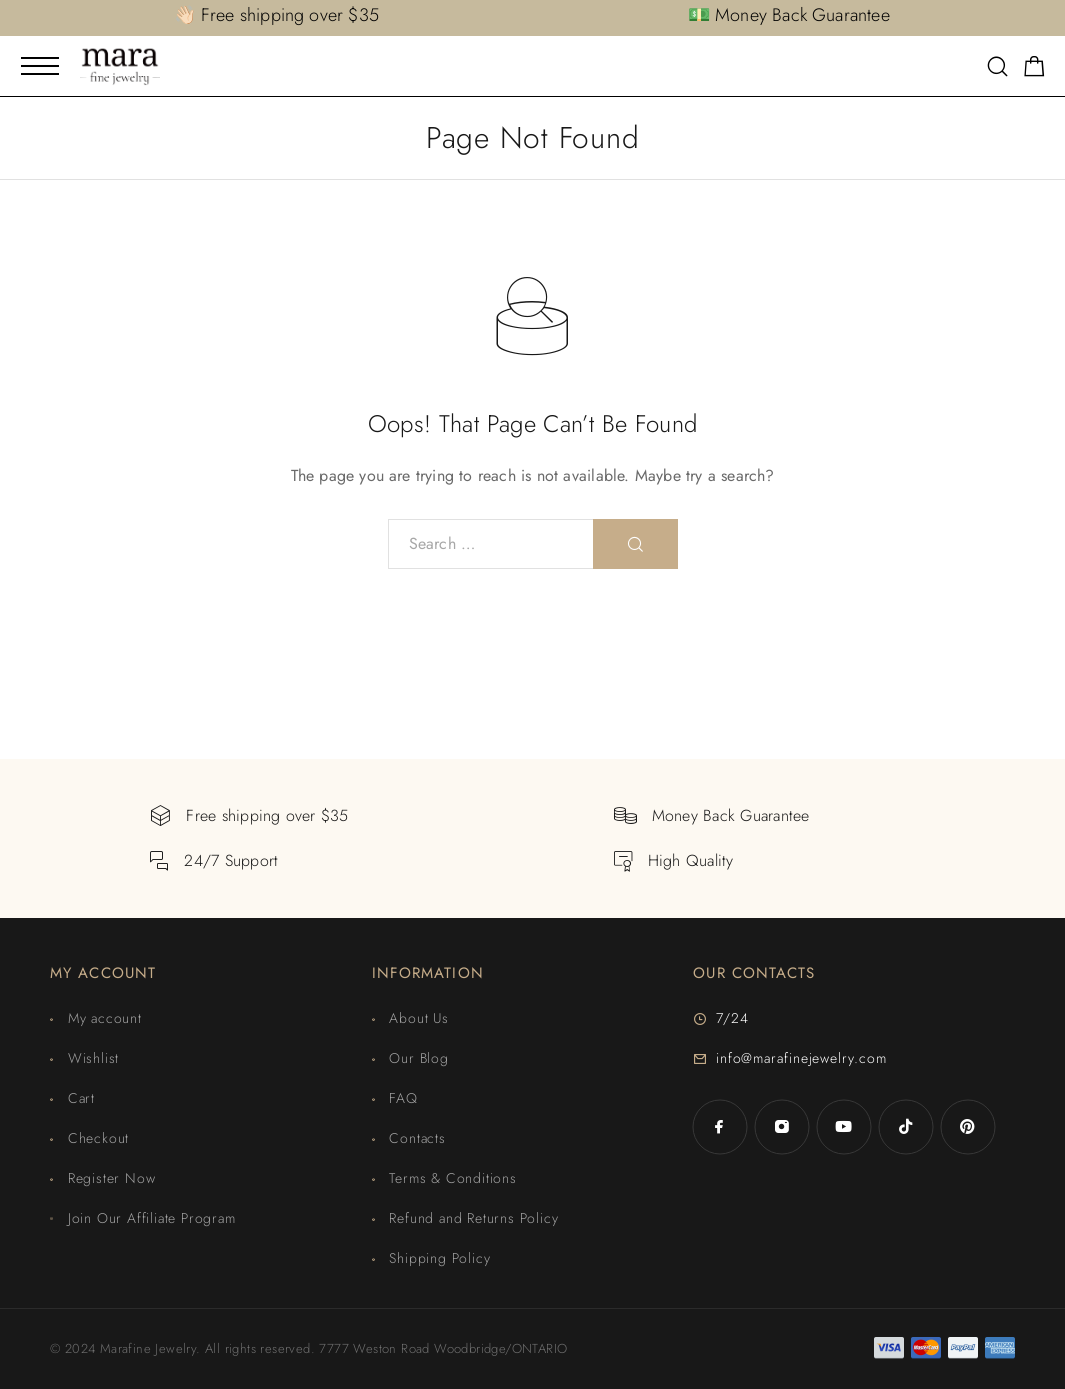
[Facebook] (720, 1127)
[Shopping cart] (1034, 70)
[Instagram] (782, 1127)
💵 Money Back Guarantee (789, 15)
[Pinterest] (968, 1127)
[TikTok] (906, 1127)
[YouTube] (844, 1127)
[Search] (997, 68)
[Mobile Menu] (40, 66)
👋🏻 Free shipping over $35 (276, 15)
